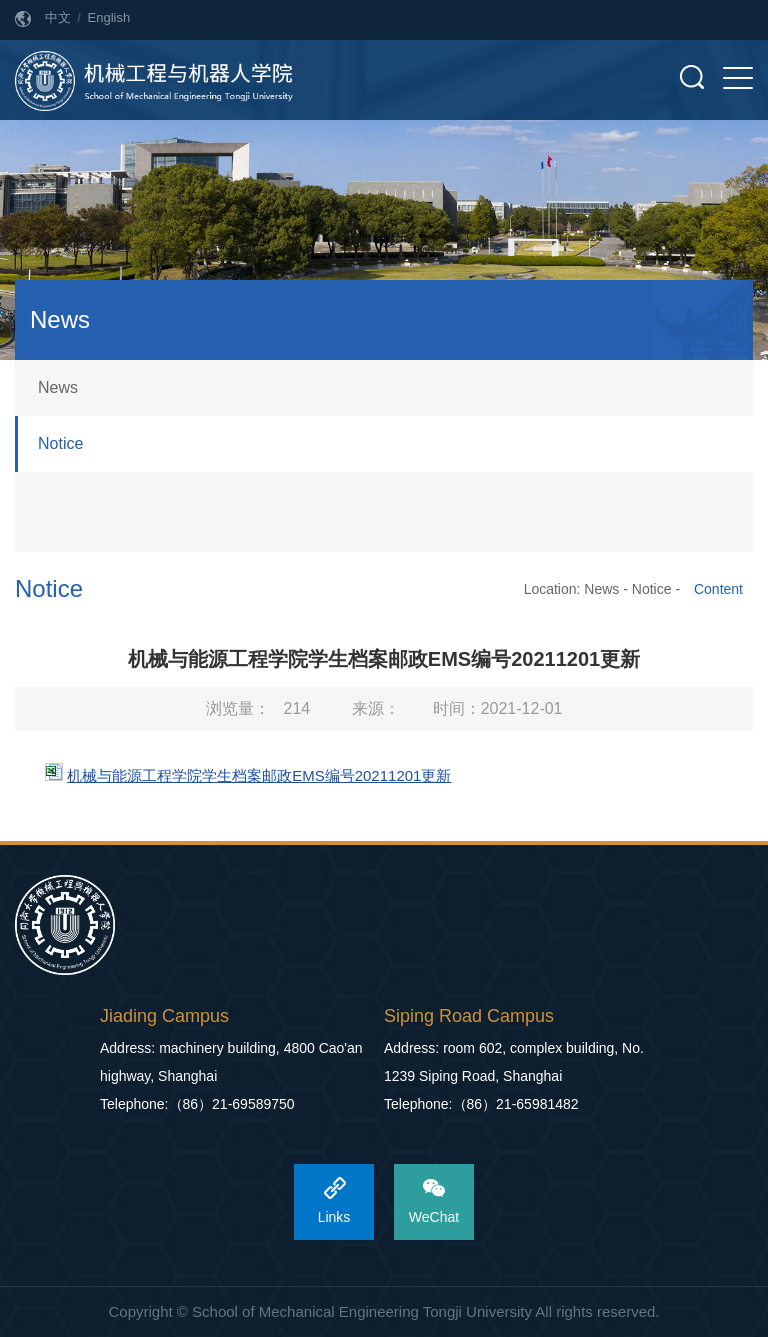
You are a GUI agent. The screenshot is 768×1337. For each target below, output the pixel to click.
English (109, 17)
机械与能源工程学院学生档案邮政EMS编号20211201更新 (259, 775)
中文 (58, 17)
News (58, 387)
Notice (60, 443)
